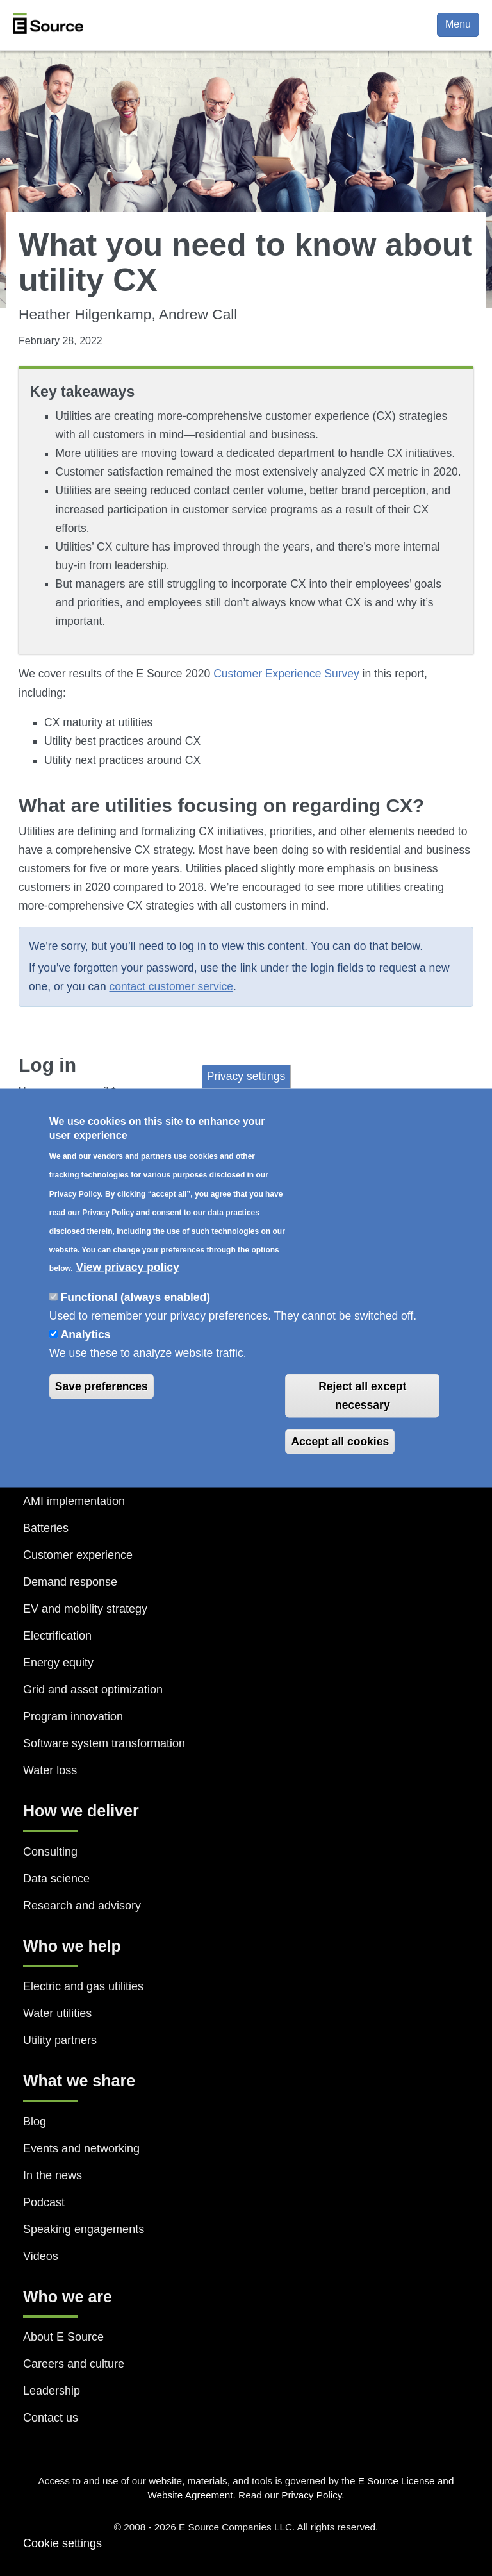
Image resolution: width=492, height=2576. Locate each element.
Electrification (57, 1635)
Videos (40, 2256)
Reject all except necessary (362, 1395)
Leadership (51, 2390)
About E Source (63, 2337)
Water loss (50, 1770)
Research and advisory (82, 1905)
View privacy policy (127, 1267)
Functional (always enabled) (135, 1296)
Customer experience (78, 1555)
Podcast (44, 2202)
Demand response (70, 1581)
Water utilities (57, 2013)
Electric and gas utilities (83, 1986)
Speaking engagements (83, 2229)
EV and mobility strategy (85, 1608)
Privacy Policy (311, 2494)
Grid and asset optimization (93, 1689)
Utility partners (60, 2040)
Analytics (86, 1334)
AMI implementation (74, 1501)
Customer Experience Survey (286, 673)
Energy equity (58, 1662)
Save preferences (101, 1386)
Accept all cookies (340, 1440)
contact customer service (172, 986)
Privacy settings (246, 1076)
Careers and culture (73, 2363)
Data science (56, 1878)
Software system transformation (104, 1743)
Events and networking (81, 2148)
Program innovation (73, 1716)
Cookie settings (62, 2543)
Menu (458, 24)
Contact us (50, 2417)
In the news (52, 2175)
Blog (34, 2121)
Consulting (50, 1851)
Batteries (46, 1528)
